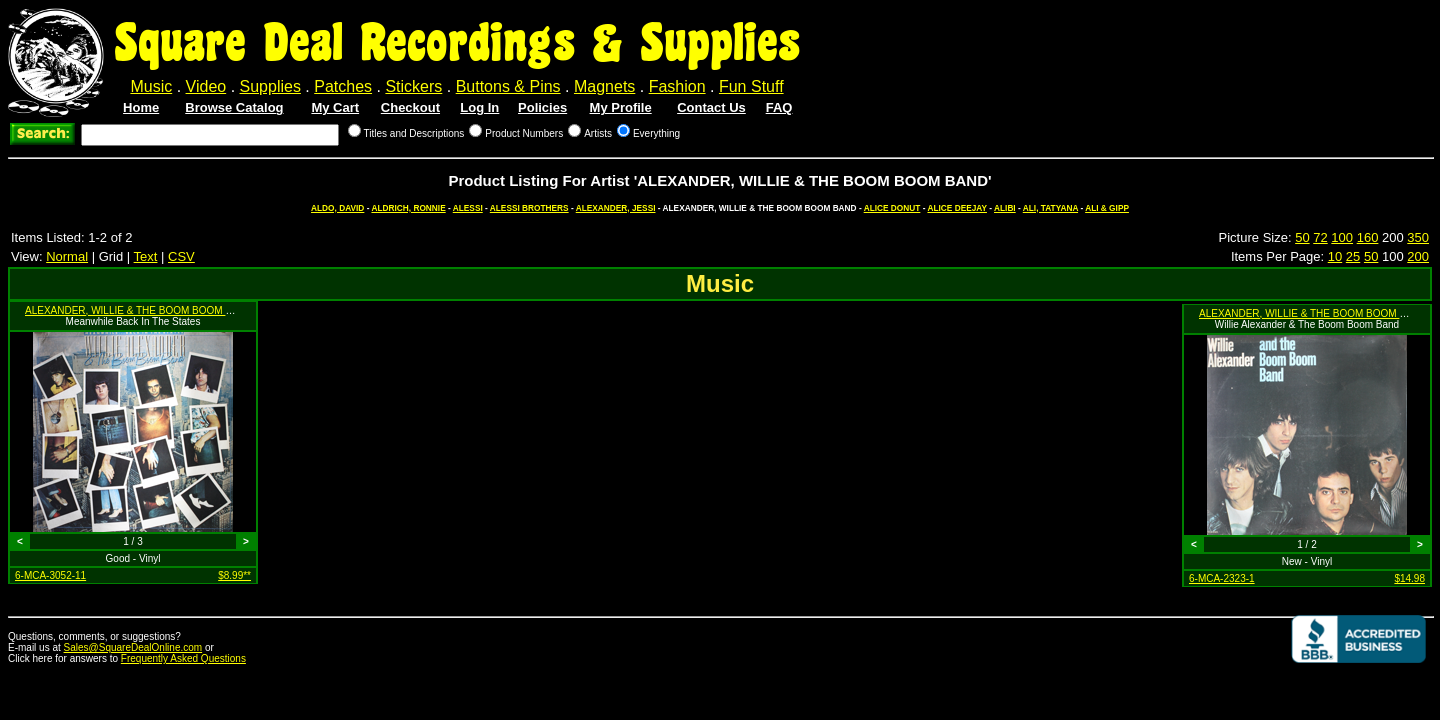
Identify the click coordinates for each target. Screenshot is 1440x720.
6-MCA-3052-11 (50, 575)
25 (1353, 256)
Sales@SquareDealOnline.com (133, 647)
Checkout (410, 107)
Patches (343, 86)
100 (1342, 237)
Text (146, 256)
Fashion (677, 86)
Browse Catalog (234, 107)
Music (151, 86)
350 (1418, 237)
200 (1418, 256)
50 (1302, 237)
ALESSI (468, 208)
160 (1368, 237)
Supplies (270, 86)
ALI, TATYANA (1050, 208)
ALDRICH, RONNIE (408, 208)
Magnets (604, 86)
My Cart (335, 107)
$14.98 (1409, 578)
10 (1335, 256)
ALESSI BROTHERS (529, 208)
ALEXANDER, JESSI (616, 208)
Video (206, 86)
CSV (181, 256)
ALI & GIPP (1107, 208)
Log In (479, 107)
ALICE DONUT (892, 208)
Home (141, 107)
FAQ (779, 107)
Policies (542, 107)
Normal (67, 256)
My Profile (621, 107)
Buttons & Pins (508, 86)
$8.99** (234, 575)
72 (1320, 237)
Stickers (413, 86)
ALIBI (1005, 208)
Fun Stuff (751, 86)
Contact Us (711, 107)
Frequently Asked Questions (183, 658)
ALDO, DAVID (337, 208)
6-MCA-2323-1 (1222, 578)
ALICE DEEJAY (956, 208)
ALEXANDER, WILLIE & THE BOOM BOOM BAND (139, 310)
